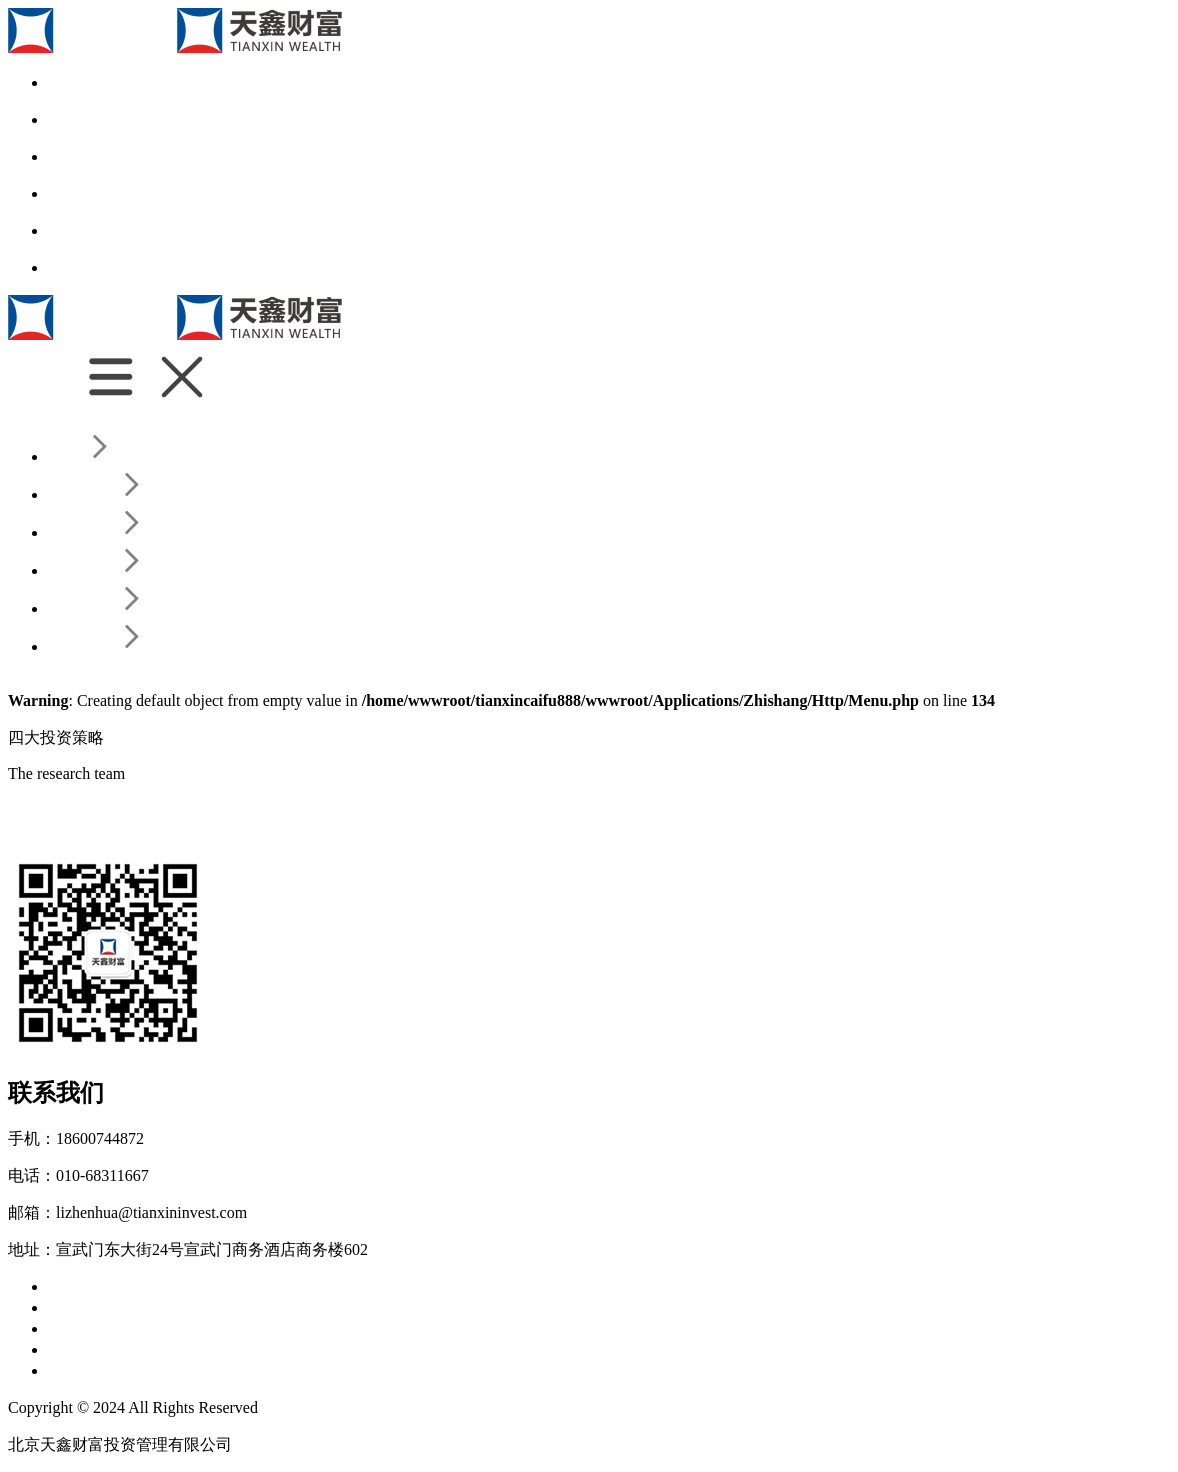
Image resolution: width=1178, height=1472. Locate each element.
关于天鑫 (80, 1286)
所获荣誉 (400, 1286)
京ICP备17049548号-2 (337, 1407)
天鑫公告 (216, 1349)
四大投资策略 (164, 1328)
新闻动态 (148, 1349)
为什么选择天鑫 (172, 1286)
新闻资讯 (80, 1349)
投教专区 (284, 1349)
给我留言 (216, 1370)
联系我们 (80, 1370)
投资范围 (332, 1286)
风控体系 (216, 1307)
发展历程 (264, 1286)
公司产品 (80, 1328)
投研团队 (148, 1307)
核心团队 (80, 1307)
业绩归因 (284, 1307)
